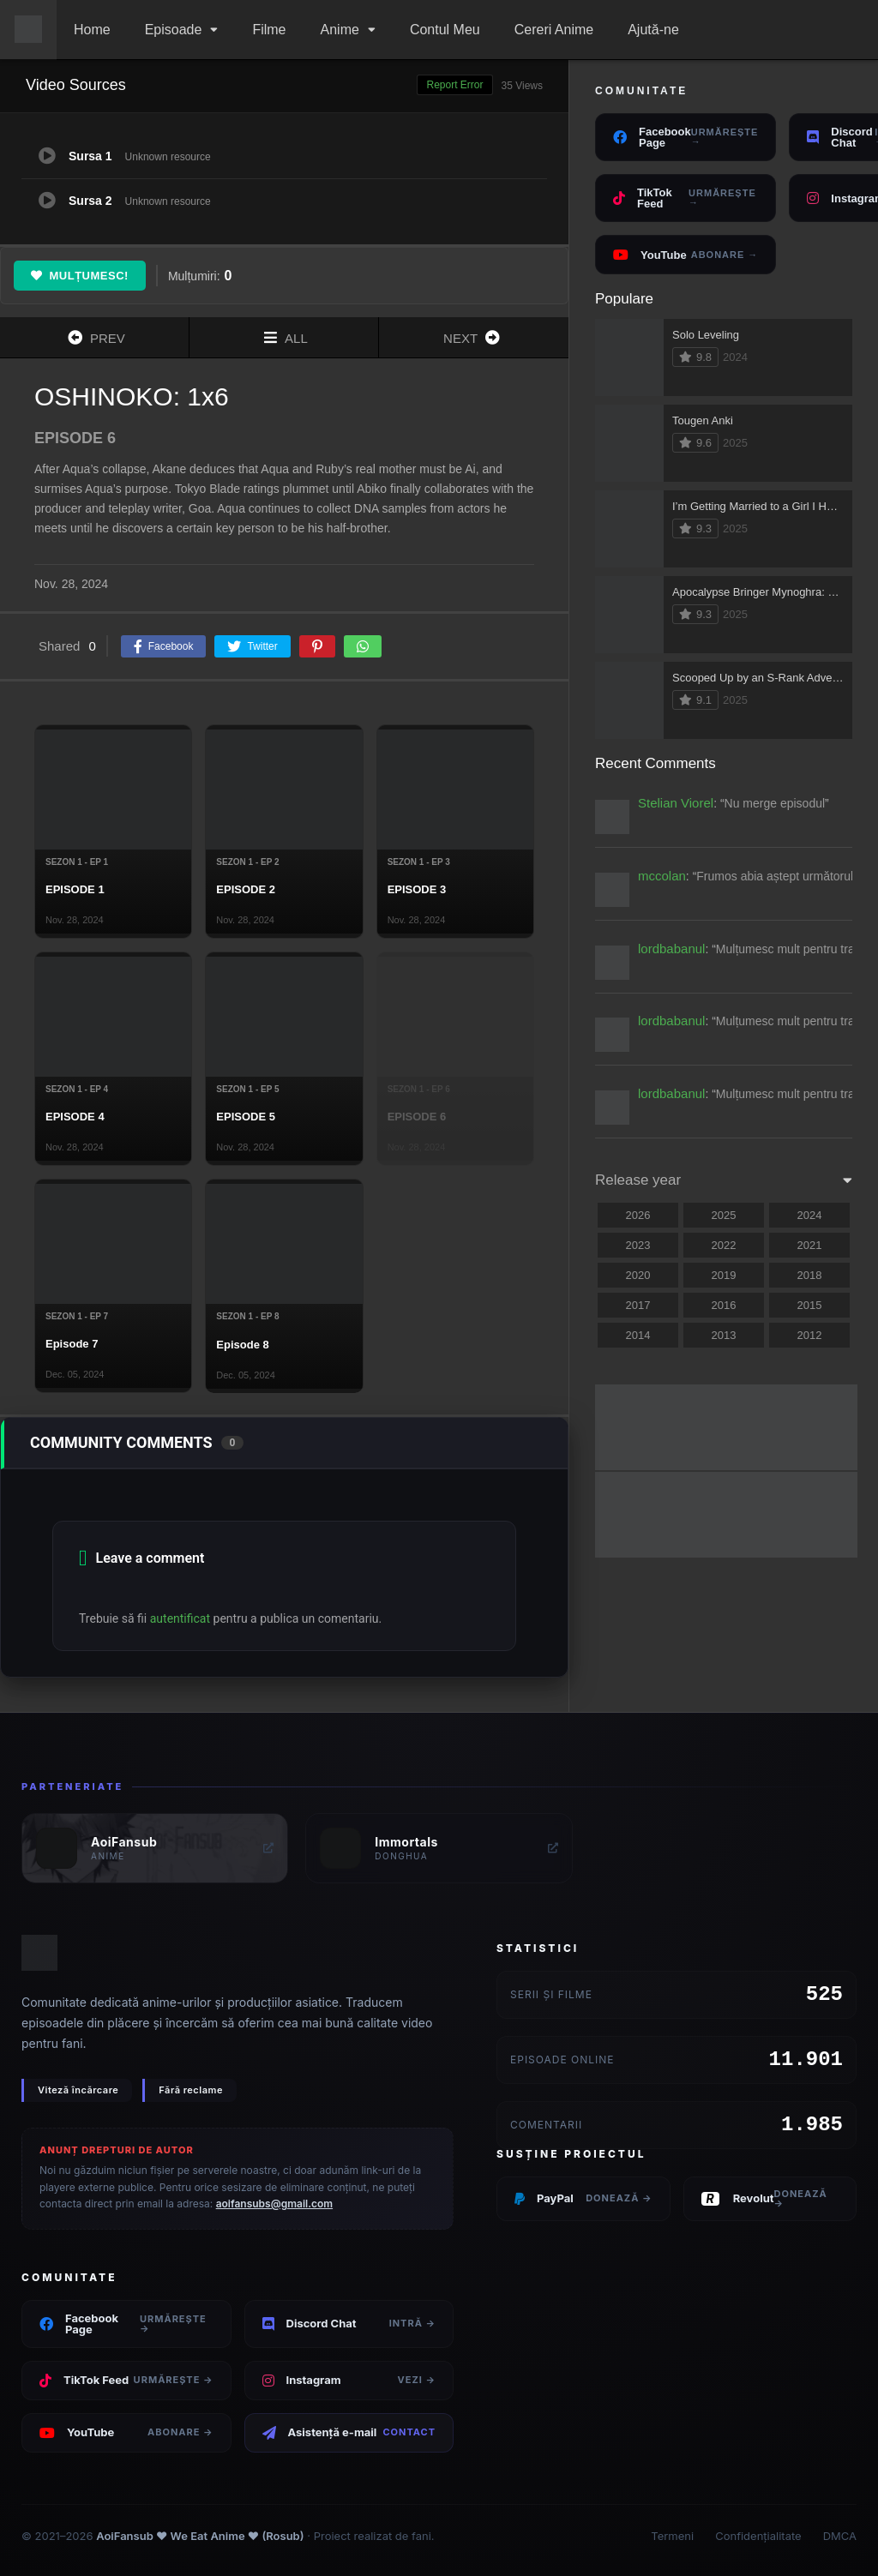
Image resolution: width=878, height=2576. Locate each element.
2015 (809, 1305)
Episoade (173, 29)
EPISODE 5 (245, 1116)
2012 (809, 1335)
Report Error (454, 85)
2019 (724, 1275)
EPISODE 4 (75, 1116)
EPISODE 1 (75, 889)
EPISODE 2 (245, 889)
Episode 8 (242, 1344)
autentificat (180, 1618)
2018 (809, 1275)
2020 (638, 1275)
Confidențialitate (758, 2536)
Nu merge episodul (775, 803)
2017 (638, 1305)
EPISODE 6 (417, 1116)
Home (92, 29)
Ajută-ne (653, 29)
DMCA (840, 2536)
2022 (724, 1245)
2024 (809, 1215)
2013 (724, 1335)
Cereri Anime (553, 29)
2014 (638, 1335)
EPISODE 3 (417, 889)
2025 (724, 1215)
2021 (809, 1245)
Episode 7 (71, 1343)
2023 (638, 1245)
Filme (269, 29)
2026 (638, 1215)
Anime (340, 29)
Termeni (672, 2536)
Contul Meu (445, 29)
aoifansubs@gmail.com (274, 2203)
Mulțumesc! (80, 275)
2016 (724, 1305)
